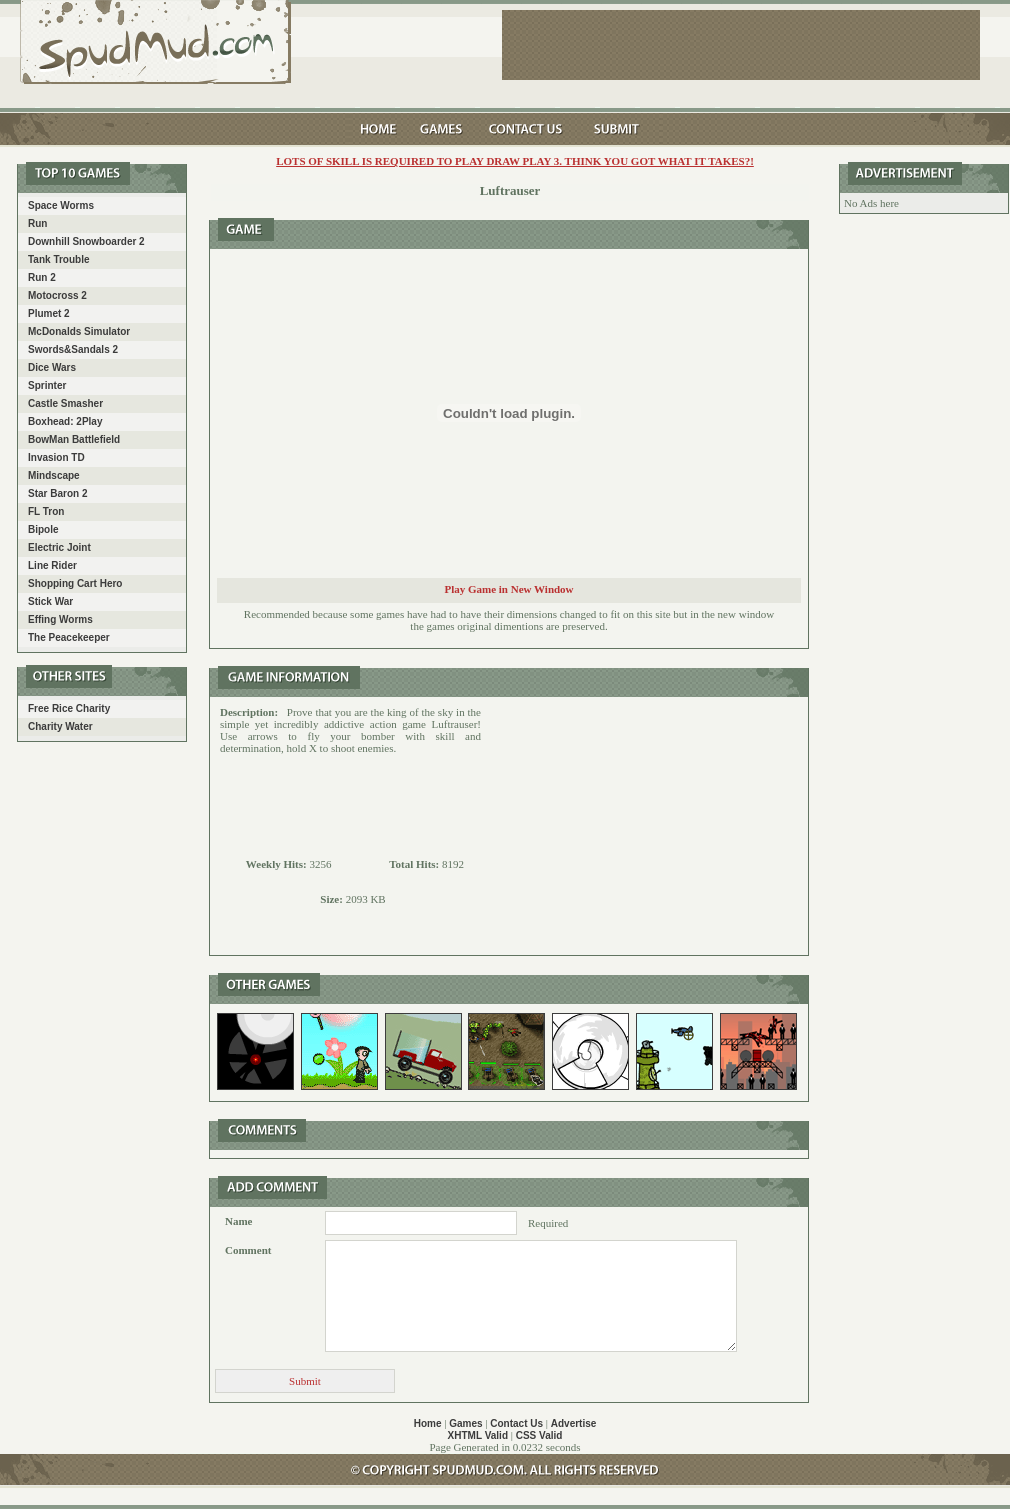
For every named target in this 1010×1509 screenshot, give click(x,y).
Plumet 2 (49, 313)
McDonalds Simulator (79, 331)
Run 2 (42, 277)
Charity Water (60, 726)
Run (37, 223)
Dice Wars (52, 367)
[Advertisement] (645, 826)
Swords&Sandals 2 (73, 349)
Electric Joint (59, 547)
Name (239, 1221)
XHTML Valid (478, 1435)
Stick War (50, 601)
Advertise (574, 1423)
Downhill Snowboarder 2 (86, 241)
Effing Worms (60, 619)
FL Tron (46, 511)
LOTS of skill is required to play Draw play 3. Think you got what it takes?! (515, 161)
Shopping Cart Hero (75, 583)
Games (465, 1423)
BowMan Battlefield (74, 439)
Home (428, 1423)
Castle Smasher (65, 403)
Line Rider (52, 565)
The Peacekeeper (69, 637)
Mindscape (54, 475)
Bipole (43, 529)
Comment (248, 1250)
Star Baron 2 (57, 493)
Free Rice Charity (69, 708)
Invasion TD (56, 457)
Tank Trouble (59, 259)
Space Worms (61, 205)
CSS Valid (539, 1435)
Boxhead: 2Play (65, 421)
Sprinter (47, 385)
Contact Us (516, 1423)
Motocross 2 (57, 295)
